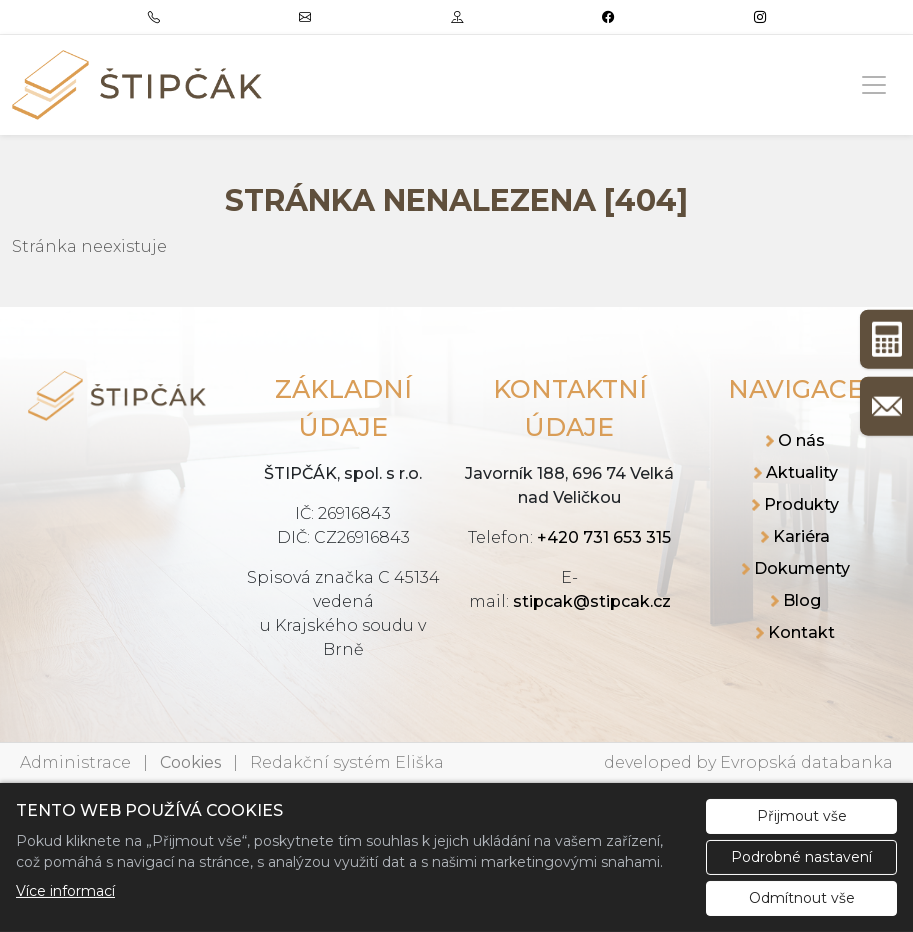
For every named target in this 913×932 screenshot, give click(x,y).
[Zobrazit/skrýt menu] (874, 85)
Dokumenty (802, 568)
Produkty (801, 504)
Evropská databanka (806, 762)
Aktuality (802, 472)
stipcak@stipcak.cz (592, 601)
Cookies (190, 762)
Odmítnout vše (802, 898)
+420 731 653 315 (604, 537)
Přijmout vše (802, 816)
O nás (801, 440)
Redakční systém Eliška (347, 762)
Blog (802, 600)
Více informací (65, 891)
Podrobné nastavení (801, 857)
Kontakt (801, 632)
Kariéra (801, 536)
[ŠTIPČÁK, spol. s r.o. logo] (137, 85)
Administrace (75, 762)
